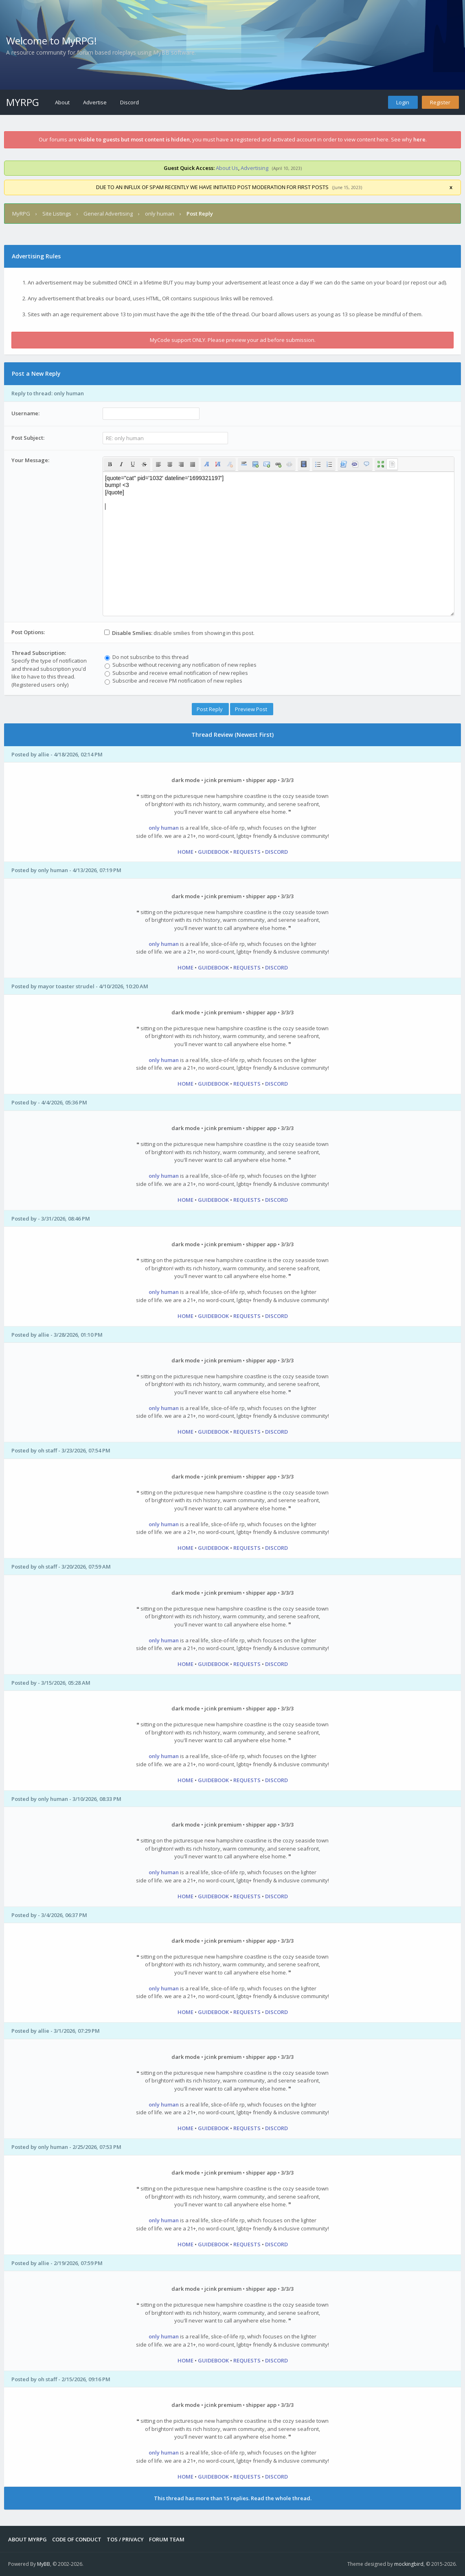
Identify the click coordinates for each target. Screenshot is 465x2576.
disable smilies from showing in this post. (179, 633)
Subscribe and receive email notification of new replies (176, 673)
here (419, 139)
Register (440, 102)
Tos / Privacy (125, 2539)
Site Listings (56, 213)
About (62, 102)
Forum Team (166, 2539)
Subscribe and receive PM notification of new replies (173, 680)
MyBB (43, 2564)
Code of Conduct (76, 2539)
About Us (227, 168)
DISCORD (276, 851)
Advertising (254, 168)
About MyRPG (27, 2539)
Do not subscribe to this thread (147, 657)
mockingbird (408, 2564)
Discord (129, 102)
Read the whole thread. (281, 2498)
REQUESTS (247, 851)
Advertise (95, 102)
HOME (185, 851)
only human (159, 213)
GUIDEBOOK (213, 851)
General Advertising (108, 213)
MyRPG (22, 102)
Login (402, 102)
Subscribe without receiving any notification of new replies (181, 664)
